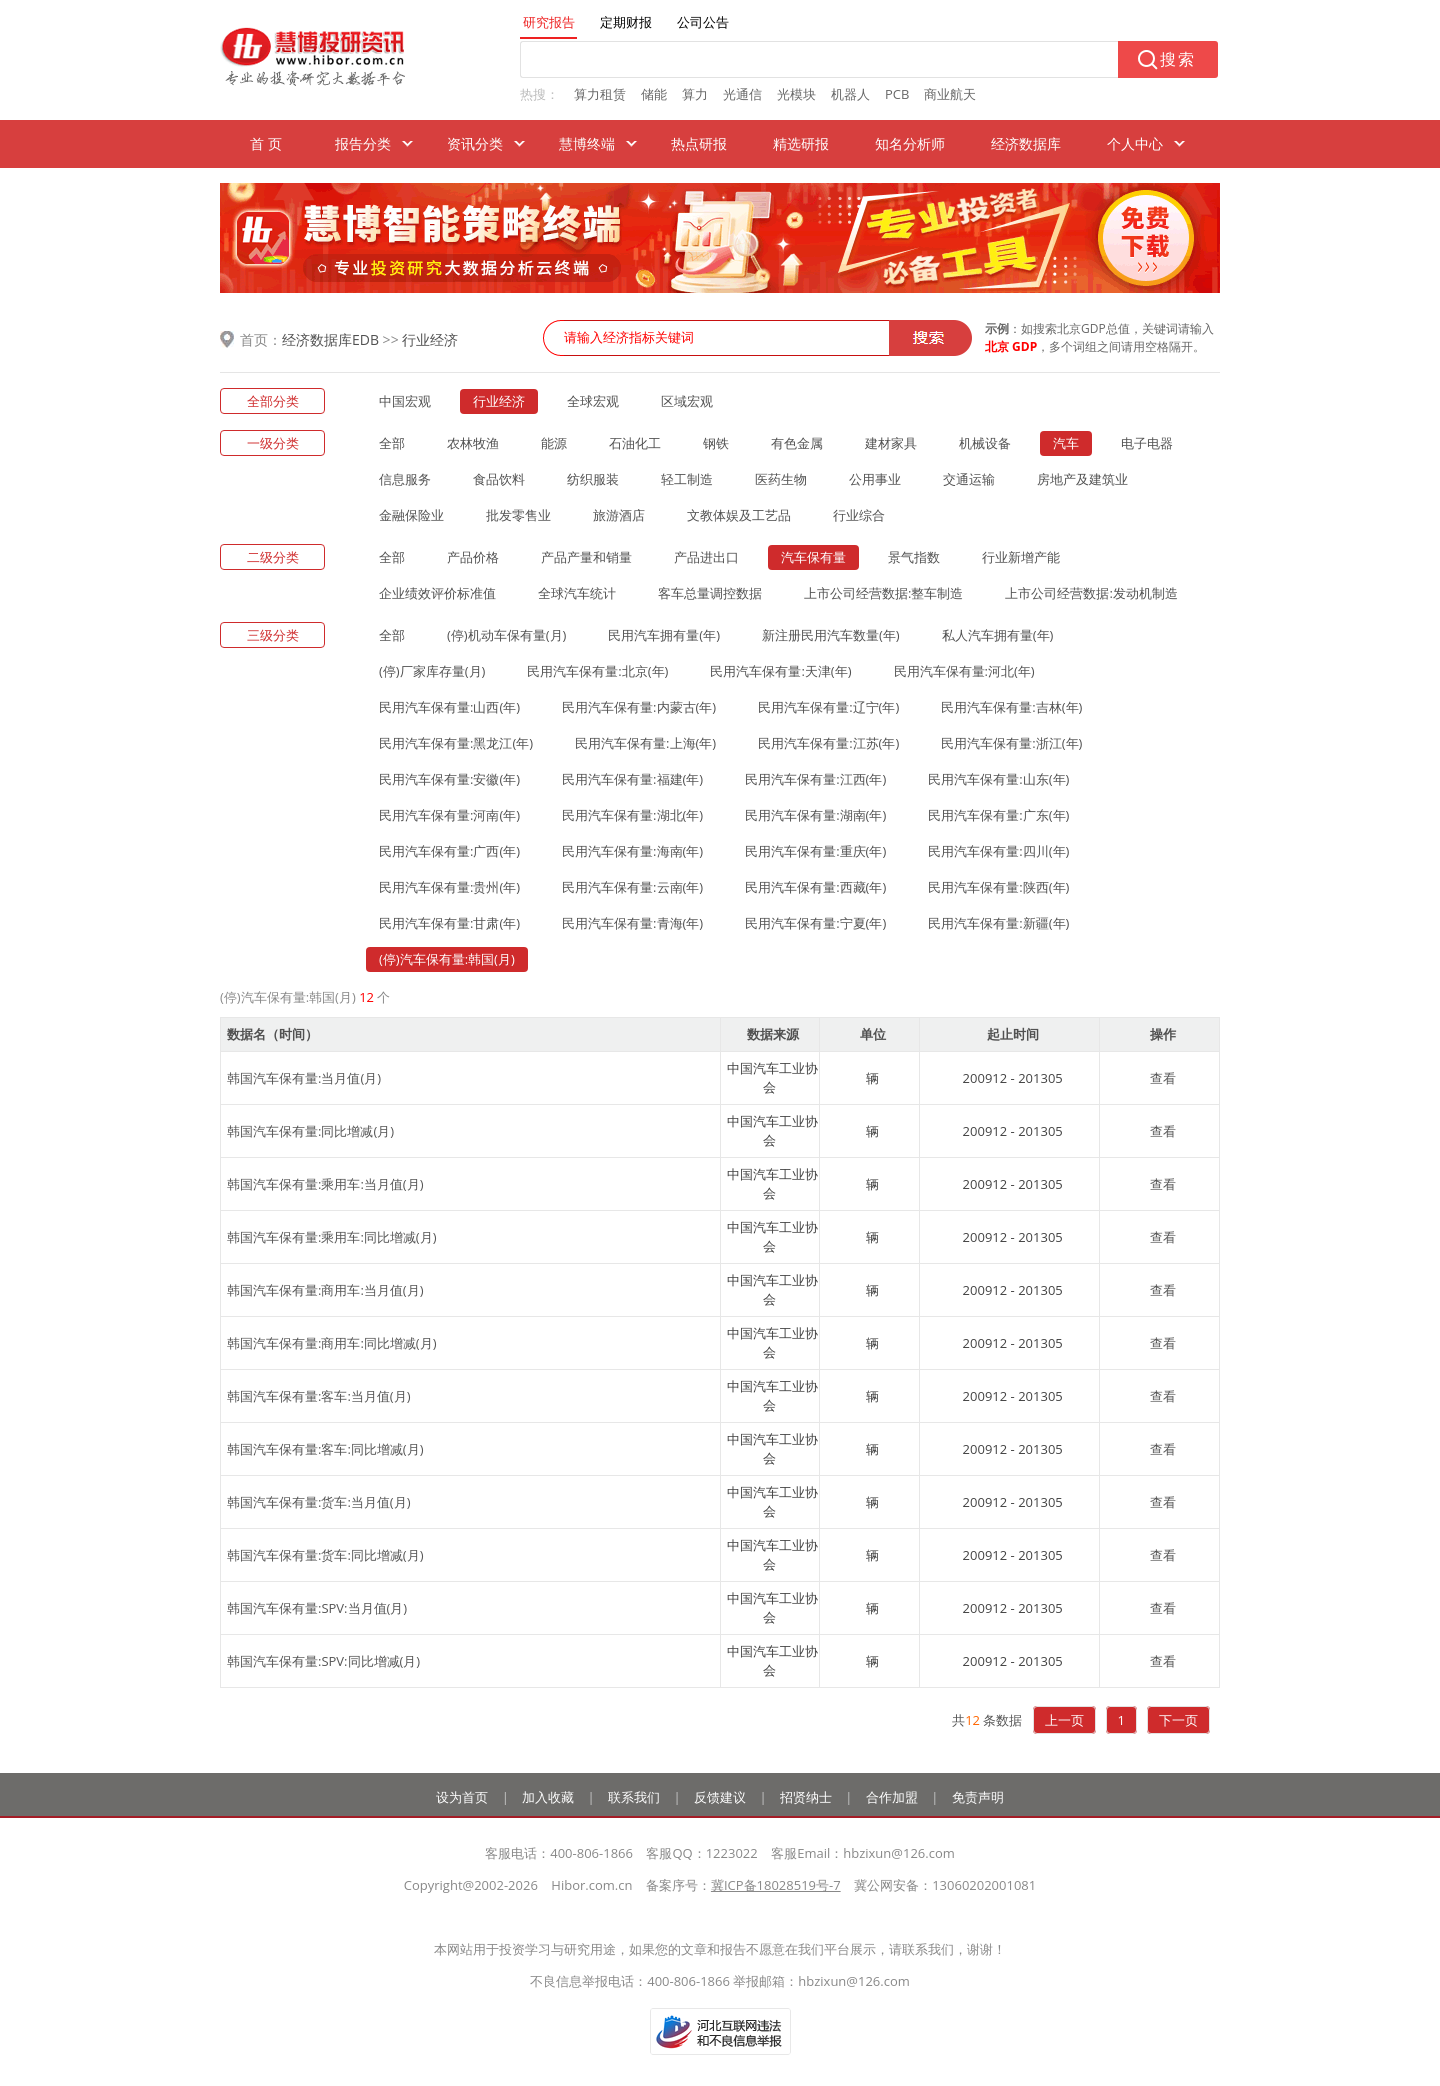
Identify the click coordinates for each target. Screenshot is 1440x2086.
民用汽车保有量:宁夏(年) (815, 923)
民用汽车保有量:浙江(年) (1011, 743)
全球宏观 (593, 401)
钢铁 (716, 443)
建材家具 (891, 443)
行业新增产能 (1021, 557)
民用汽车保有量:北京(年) (597, 671)
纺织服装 (593, 479)
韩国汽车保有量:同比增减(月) (310, 1131)
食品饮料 (499, 479)
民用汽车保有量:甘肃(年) (449, 923)
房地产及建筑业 (1082, 479)
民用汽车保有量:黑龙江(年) (456, 743)
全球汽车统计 (577, 593)
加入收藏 (548, 1797)
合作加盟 (892, 1797)
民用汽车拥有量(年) (664, 635)
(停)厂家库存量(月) (432, 671)
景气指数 (914, 557)
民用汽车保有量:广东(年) (998, 815)
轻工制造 (687, 479)
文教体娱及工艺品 (739, 515)
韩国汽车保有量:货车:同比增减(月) (325, 1555)
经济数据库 (1026, 143)
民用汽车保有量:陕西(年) (998, 887)
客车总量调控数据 (710, 593)
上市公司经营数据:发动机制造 (1091, 593)
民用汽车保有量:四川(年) (998, 851)
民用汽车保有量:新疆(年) (998, 923)
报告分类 (363, 143)
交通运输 (969, 479)
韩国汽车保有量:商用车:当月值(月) (325, 1290)
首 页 (266, 143)
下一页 (1178, 1720)
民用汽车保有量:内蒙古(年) (639, 707)
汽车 (1066, 443)
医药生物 (781, 479)
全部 (392, 443)
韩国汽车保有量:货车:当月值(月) (319, 1502)
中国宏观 (405, 401)
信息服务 (405, 479)
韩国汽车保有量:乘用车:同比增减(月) (332, 1237)
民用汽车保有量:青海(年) (632, 923)
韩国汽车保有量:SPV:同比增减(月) (323, 1661)
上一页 (1064, 1720)
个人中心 (1135, 143)
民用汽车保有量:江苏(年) (828, 743)
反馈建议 (720, 1797)
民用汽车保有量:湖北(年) (632, 815)
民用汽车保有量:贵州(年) (449, 887)
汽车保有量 (813, 557)
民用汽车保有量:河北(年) (964, 671)
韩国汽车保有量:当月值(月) (304, 1078)
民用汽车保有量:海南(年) (632, 851)
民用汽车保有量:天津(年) (780, 671)
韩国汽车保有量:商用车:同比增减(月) (332, 1343)
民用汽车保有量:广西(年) (449, 851)
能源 (554, 443)
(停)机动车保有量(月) (506, 635)
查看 (1163, 1078)
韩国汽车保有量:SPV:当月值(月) (317, 1608)
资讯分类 (475, 143)
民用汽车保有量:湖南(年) (815, 815)
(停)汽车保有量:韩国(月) (447, 959)
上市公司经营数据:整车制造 (883, 593)
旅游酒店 (619, 515)
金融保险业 (411, 515)
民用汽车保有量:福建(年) (632, 779)
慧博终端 (587, 143)
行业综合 (859, 515)
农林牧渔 (473, 443)
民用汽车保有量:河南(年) (449, 815)
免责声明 (978, 1797)
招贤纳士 (806, 1797)
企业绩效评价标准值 (437, 593)
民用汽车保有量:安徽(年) (449, 779)
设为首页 (462, 1797)
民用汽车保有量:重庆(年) (815, 851)
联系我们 (634, 1797)
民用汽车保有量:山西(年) (449, 707)
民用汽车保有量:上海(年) (645, 743)
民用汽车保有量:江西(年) (815, 779)
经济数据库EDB (330, 339)
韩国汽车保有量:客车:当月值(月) (319, 1396)
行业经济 (430, 339)
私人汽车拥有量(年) (998, 635)
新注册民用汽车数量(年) (831, 635)
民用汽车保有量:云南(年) (632, 887)
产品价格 (473, 557)
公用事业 (875, 479)
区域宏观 (687, 401)
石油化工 (635, 443)
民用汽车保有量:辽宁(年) (828, 707)
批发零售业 (518, 515)
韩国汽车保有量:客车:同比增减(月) (325, 1449)
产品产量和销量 (586, 557)
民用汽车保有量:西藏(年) (815, 887)
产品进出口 (706, 557)
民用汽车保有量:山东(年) (998, 779)
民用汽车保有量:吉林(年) (1011, 707)
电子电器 (1147, 443)
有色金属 (797, 443)
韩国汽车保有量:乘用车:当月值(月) (325, 1184)
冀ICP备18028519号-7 (776, 1885)
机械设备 (985, 443)
